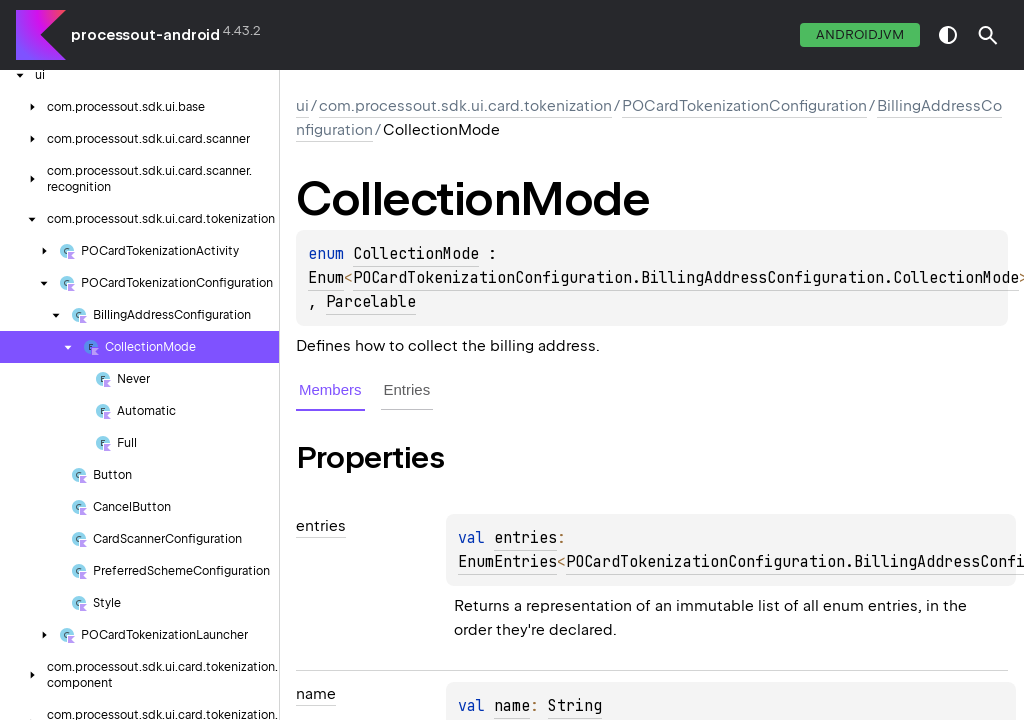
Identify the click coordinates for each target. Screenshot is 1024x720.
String (575, 706)
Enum (326, 278)
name (512, 706)
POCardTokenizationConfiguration (744, 106)
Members (330, 389)
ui (302, 106)
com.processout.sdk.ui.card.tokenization (465, 106)
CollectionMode (416, 254)
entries (525, 538)
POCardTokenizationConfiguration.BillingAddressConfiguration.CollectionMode (686, 278)
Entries (407, 389)
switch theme (948, 35)
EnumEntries (507, 562)
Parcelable (371, 302)
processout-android (145, 35)
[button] (988, 35)
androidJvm (860, 34)
